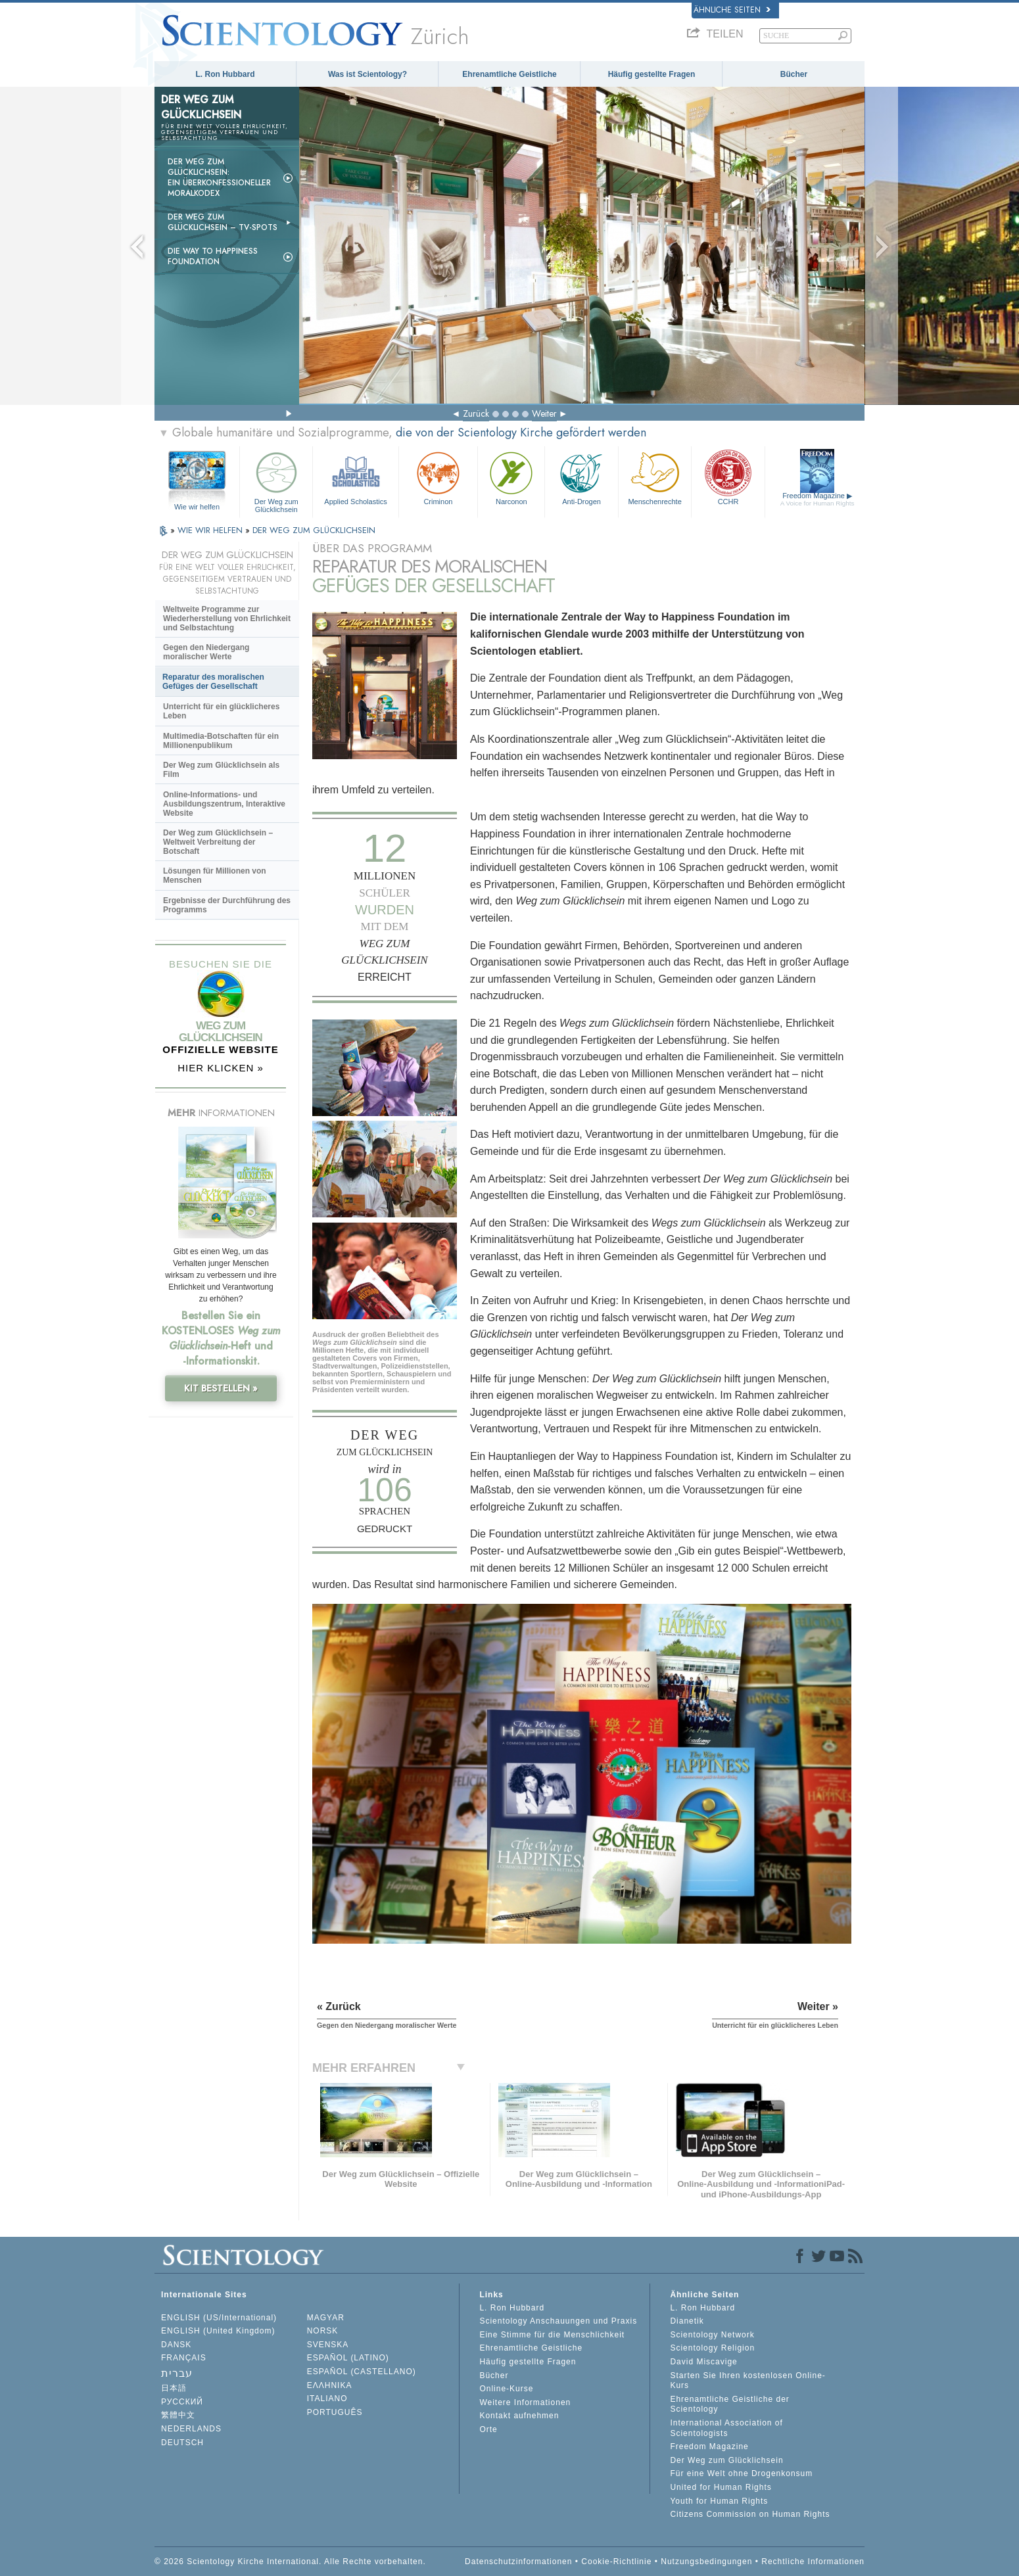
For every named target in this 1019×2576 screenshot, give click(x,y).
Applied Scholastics (355, 476)
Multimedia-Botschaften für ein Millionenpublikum (221, 741)
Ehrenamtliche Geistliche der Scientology (729, 2404)
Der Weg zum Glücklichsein (276, 480)
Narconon (511, 476)
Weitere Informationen (525, 2402)
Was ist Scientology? (367, 74)
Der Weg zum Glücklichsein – (222, 222)
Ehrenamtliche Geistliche (509, 74)
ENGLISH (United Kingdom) (218, 2330)
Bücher (793, 74)
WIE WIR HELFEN (211, 530)
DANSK (176, 2344)
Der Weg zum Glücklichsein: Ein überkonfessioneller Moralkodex (219, 177)
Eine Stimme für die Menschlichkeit (552, 2334)
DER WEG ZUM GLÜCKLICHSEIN (313, 530)
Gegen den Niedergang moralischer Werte (206, 652)
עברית (177, 2373)
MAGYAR (325, 2317)
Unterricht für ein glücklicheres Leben (221, 711)
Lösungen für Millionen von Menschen (214, 875)
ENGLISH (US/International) (219, 2317)
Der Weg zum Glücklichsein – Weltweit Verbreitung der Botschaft (218, 842)
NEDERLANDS (191, 2428)
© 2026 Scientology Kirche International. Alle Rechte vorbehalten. (290, 2561)
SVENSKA (328, 2344)
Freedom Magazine (817, 499)
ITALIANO (327, 2398)
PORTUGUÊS (335, 2412)
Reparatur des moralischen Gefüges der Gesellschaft (213, 681)
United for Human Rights (720, 2487)
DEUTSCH (182, 2442)
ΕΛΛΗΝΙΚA (329, 2385)
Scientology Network (712, 2334)
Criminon (438, 476)
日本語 (174, 2388)
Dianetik (686, 2321)
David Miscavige (703, 2361)
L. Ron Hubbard (225, 74)
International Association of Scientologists (726, 2428)
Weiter (544, 413)
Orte (488, 2429)
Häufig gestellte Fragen (652, 74)
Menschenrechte (655, 476)
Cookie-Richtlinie (616, 2561)
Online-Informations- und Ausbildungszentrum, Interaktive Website (224, 804)
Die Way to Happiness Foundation (213, 256)
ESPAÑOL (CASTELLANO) (361, 2371)
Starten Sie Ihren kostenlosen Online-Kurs (747, 2381)
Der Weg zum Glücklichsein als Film (221, 770)
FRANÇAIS (183, 2357)
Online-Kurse (506, 2388)
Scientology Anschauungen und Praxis (558, 2321)
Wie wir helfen (197, 507)
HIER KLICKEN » (221, 1067)
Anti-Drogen (581, 476)
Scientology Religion (712, 2348)
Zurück (476, 413)
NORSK (323, 2330)
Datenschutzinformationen (518, 2561)
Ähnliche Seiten (732, 10)
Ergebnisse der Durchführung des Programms (227, 905)
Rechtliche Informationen (813, 2561)
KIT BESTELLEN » (221, 1388)
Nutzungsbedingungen (706, 2561)
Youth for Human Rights (719, 2501)
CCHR (728, 476)
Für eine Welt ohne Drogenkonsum (741, 2473)
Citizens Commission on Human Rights (750, 2514)
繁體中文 (178, 2415)
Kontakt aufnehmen (519, 2415)
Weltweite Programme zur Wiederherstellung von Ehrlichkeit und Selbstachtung (227, 618)
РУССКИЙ (182, 2401)
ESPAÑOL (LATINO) (348, 2357)
